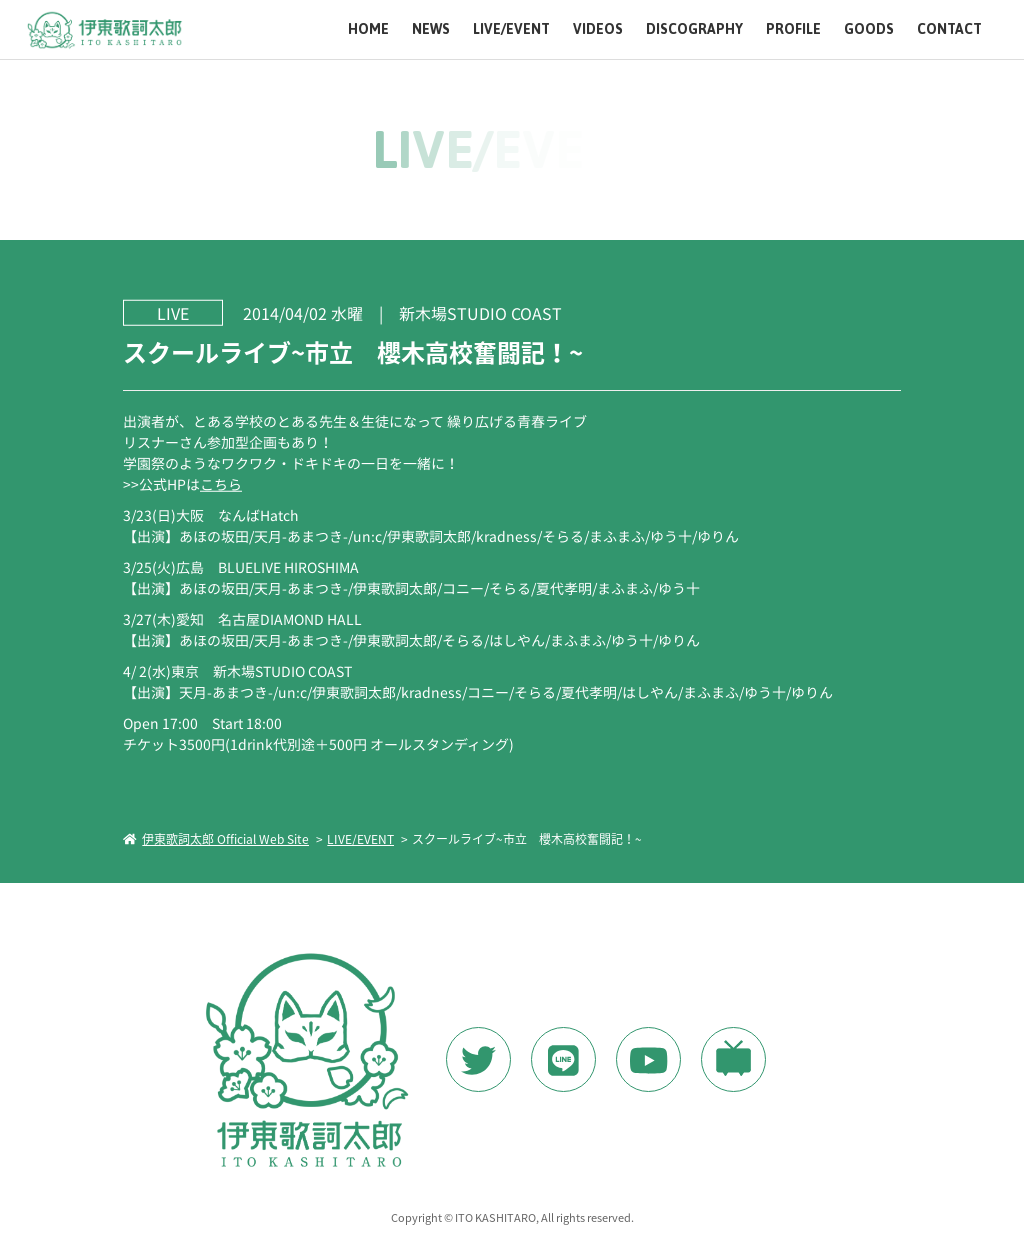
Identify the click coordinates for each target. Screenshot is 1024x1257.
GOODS (869, 29)
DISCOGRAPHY (694, 29)
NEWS (431, 29)
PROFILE (793, 29)
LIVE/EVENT (511, 29)
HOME (368, 29)
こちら (221, 483)
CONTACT (949, 29)
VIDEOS (598, 29)
